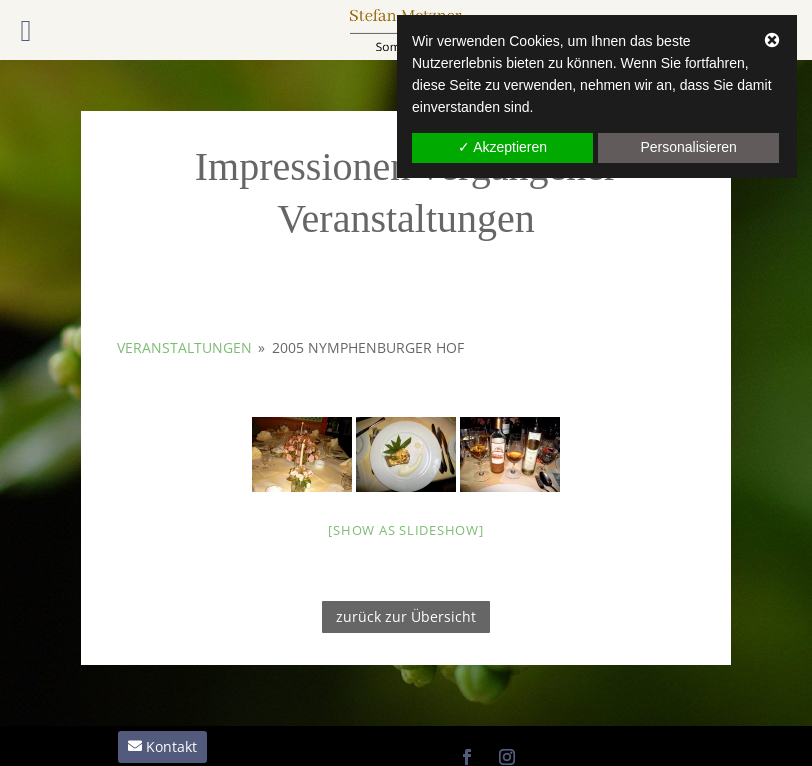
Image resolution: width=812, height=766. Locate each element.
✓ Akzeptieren (502, 147)
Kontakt (171, 746)
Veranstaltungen (184, 347)
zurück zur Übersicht (406, 616)
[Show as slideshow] (405, 530)
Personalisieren (688, 147)
